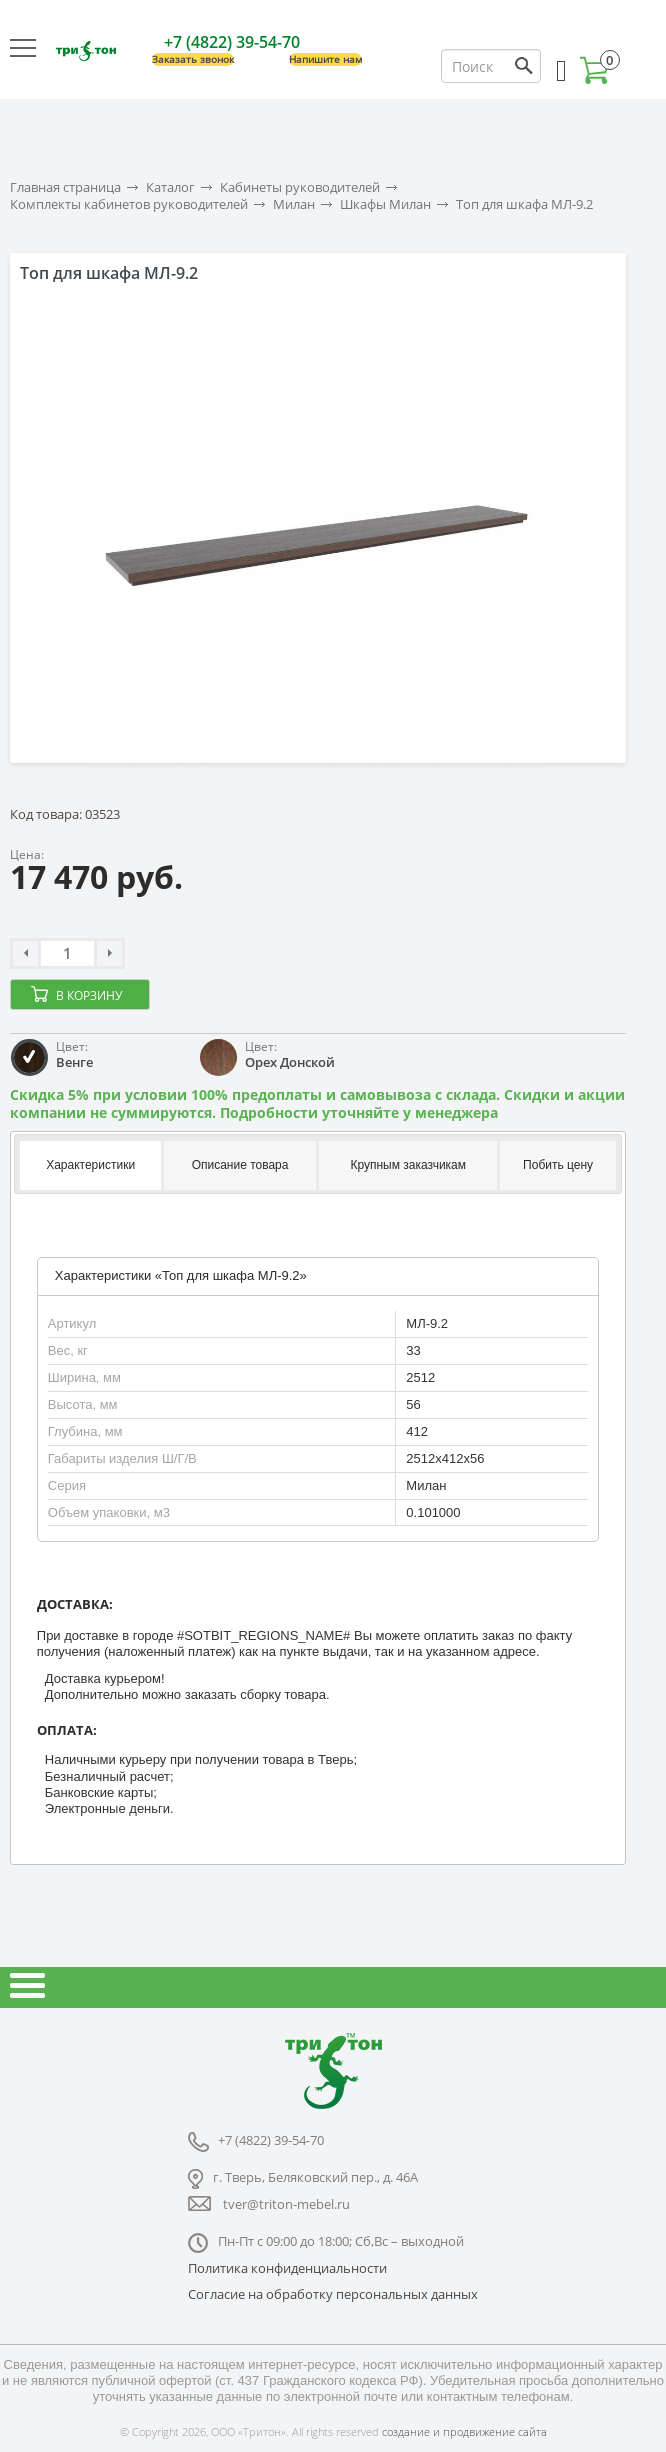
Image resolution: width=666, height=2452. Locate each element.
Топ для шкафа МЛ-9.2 (524, 204)
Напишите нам (325, 59)
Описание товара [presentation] (240, 1165)
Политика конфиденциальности (287, 2268)
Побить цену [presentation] (558, 1165)
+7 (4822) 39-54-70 (232, 42)
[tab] (89, 1166)
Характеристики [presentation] (90, 1165)
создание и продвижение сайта (464, 2431)
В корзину (89, 995)
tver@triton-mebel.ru (286, 2204)
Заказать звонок (193, 59)
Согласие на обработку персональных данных (333, 2294)
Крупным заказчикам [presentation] (408, 1165)
